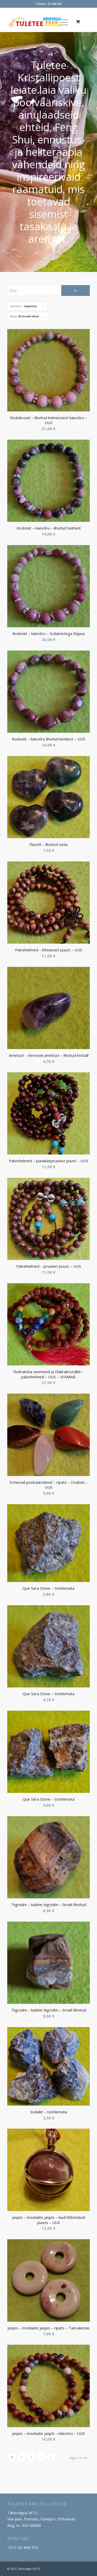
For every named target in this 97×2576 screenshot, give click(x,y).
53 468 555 (55, 4)
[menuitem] (62, 21)
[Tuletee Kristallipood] (40, 21)
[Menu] (61, 21)
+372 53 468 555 (22, 2547)
